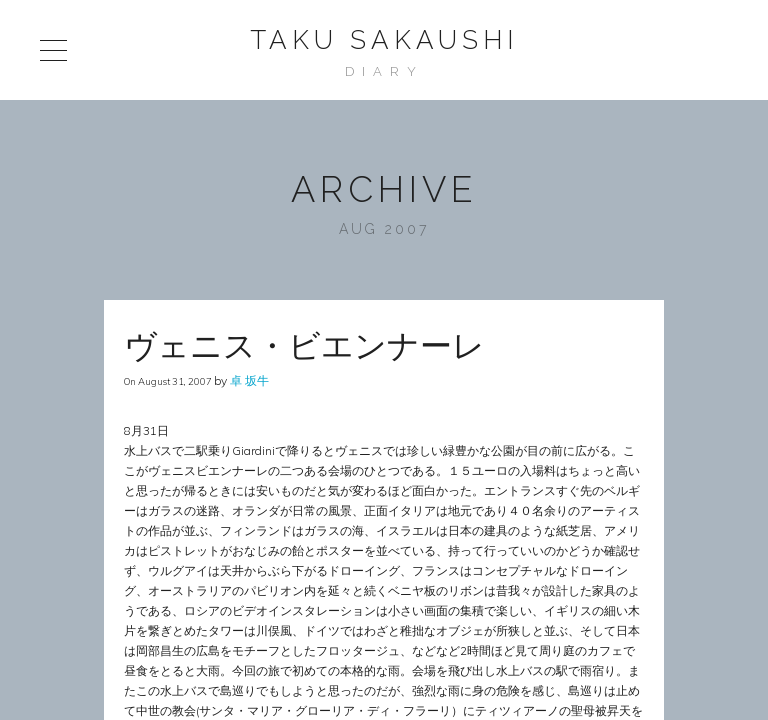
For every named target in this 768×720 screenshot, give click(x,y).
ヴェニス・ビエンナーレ (304, 345)
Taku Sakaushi (384, 40)
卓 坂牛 (249, 380)
